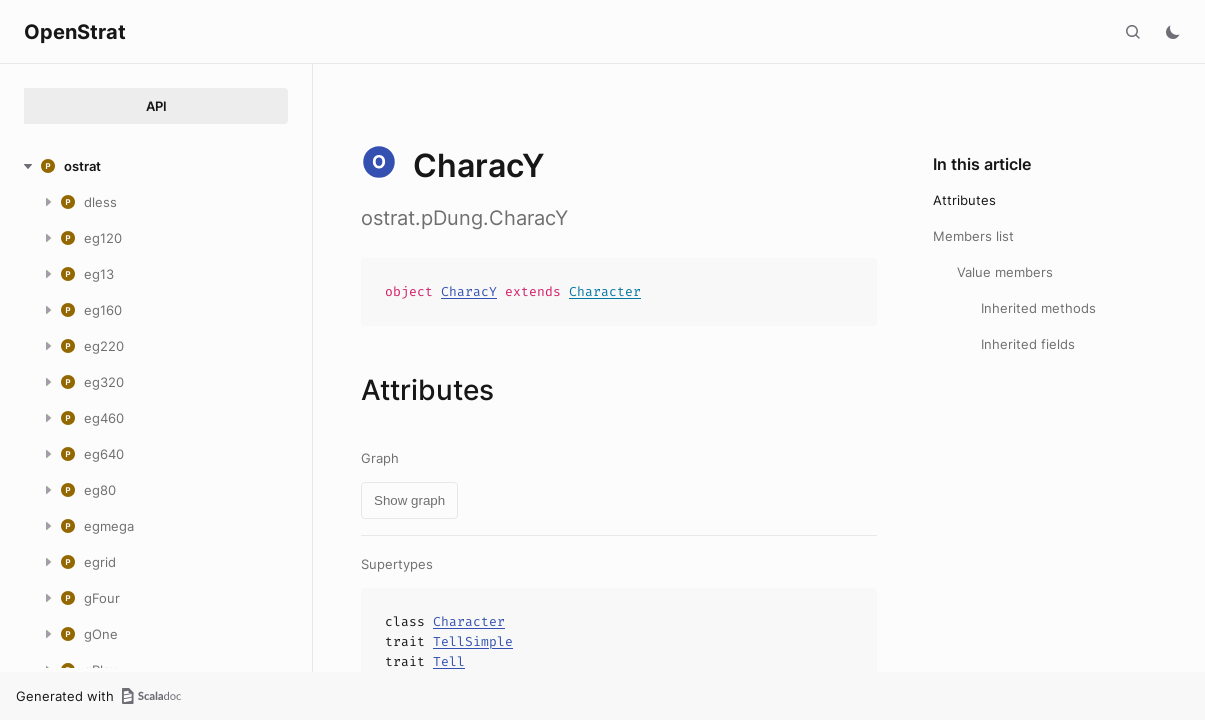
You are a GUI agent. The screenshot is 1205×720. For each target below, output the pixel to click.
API (156, 106)
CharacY (469, 291)
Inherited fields (1028, 344)
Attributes (964, 200)
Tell (449, 661)
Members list (973, 236)
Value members (1005, 272)
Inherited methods (1038, 308)
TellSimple (473, 641)
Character (605, 291)
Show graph (409, 500)
